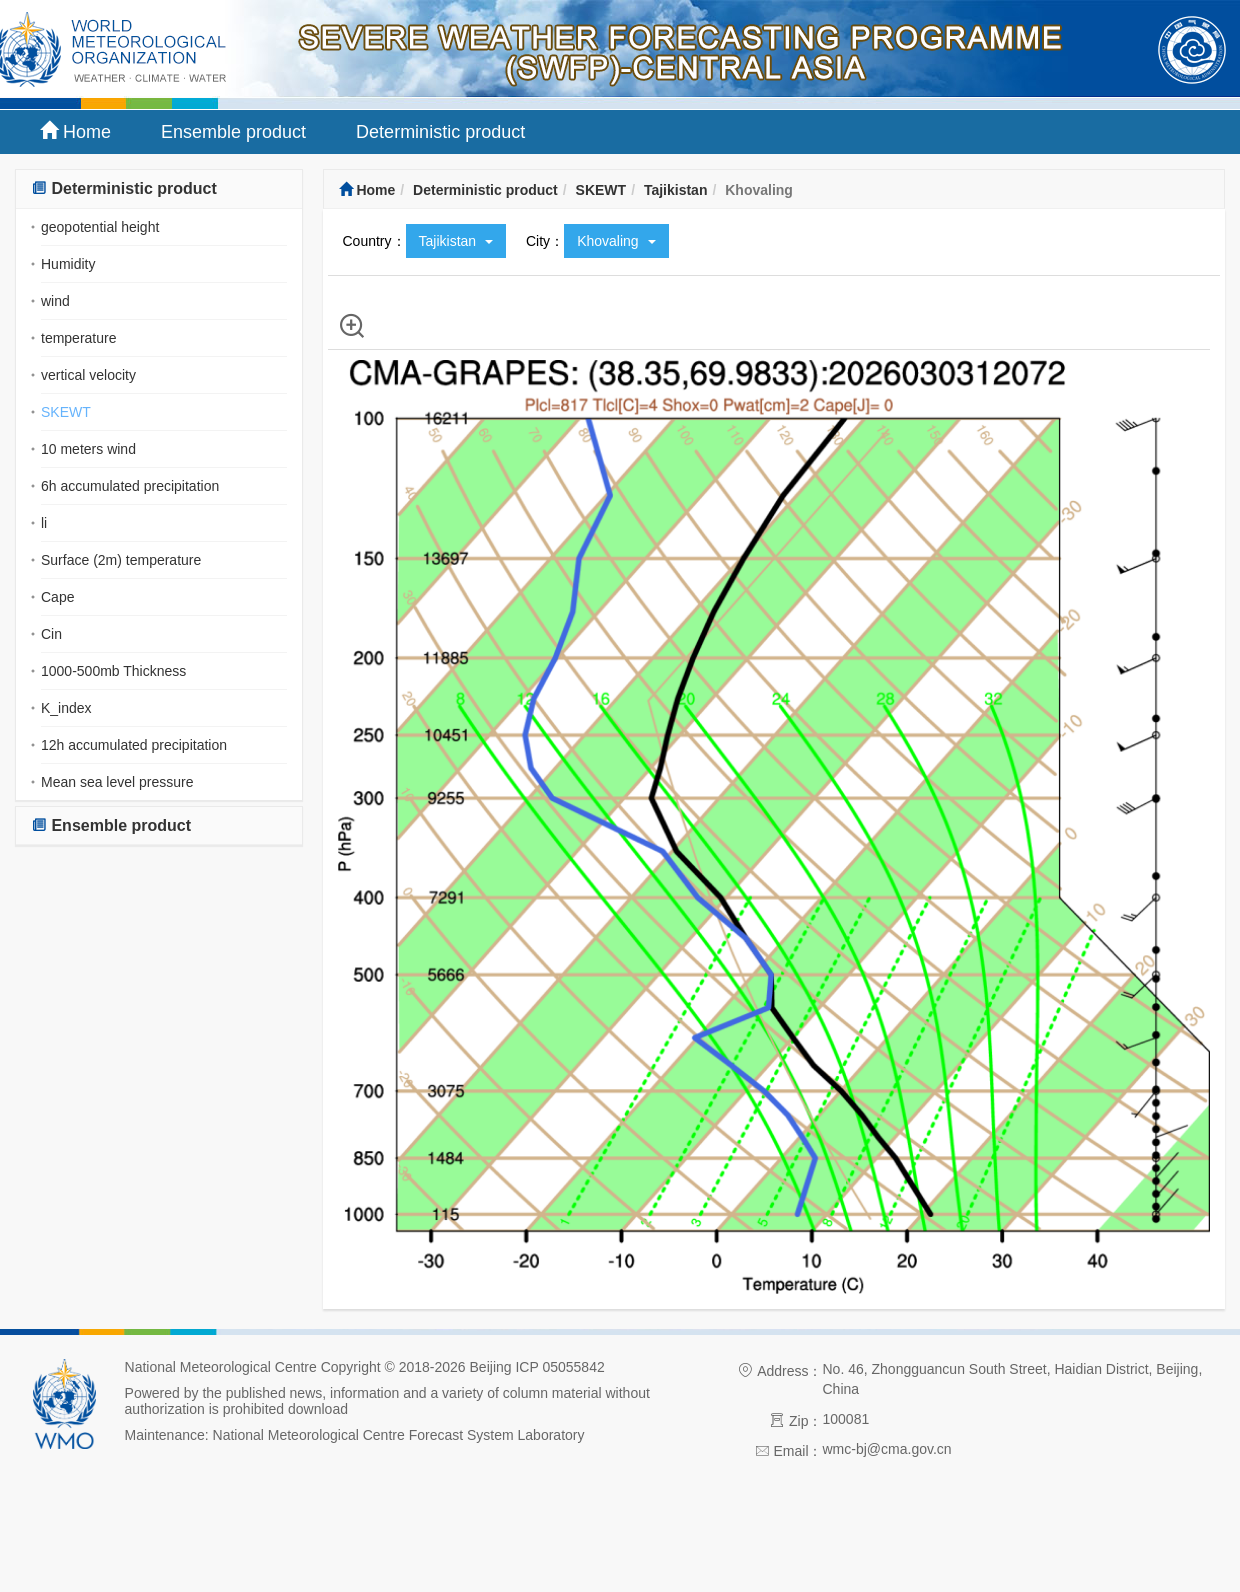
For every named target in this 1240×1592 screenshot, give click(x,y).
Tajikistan (676, 190)
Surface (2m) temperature (121, 560)
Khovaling (616, 241)
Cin (51, 634)
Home (75, 131)
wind (55, 301)
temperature (78, 338)
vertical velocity (88, 375)
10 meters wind (88, 449)
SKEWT (66, 412)
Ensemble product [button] (111, 825)
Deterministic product (440, 132)
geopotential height (100, 227)
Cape (57, 597)
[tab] (159, 189)
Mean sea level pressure (117, 782)
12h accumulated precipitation (134, 745)
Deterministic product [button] (124, 188)
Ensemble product (233, 132)
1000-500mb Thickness (113, 671)
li (44, 523)
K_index (66, 708)
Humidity (68, 264)
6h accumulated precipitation (130, 486)
